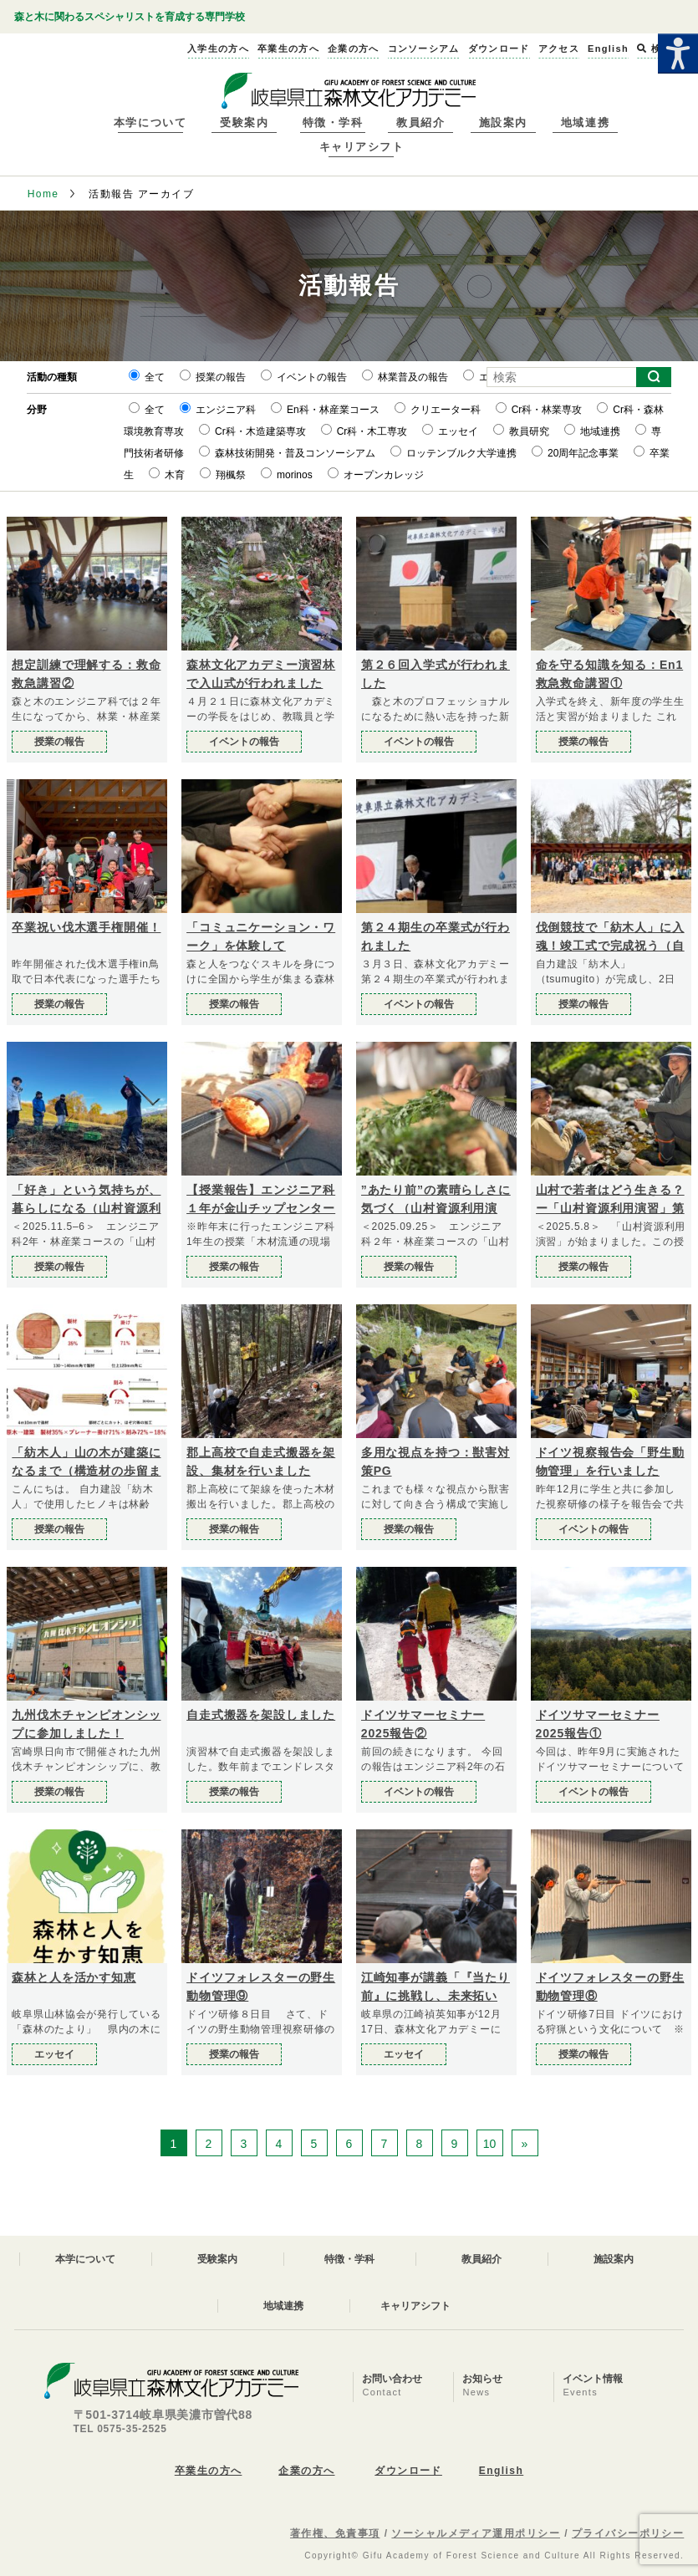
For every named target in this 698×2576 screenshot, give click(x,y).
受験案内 (244, 122)
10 (490, 2143)
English (501, 2471)
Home (43, 194)
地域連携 (585, 122)
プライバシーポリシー (628, 2533)
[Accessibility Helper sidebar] (678, 53)
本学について (150, 122)
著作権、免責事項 (335, 2533)
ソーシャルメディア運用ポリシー (475, 2533)
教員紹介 (420, 122)
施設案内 (503, 122)
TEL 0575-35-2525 (120, 2429)
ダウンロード (408, 2471)
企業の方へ (306, 2471)
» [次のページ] (525, 2143)
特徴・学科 (333, 122)
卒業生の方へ (208, 2471)
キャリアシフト (362, 146)
